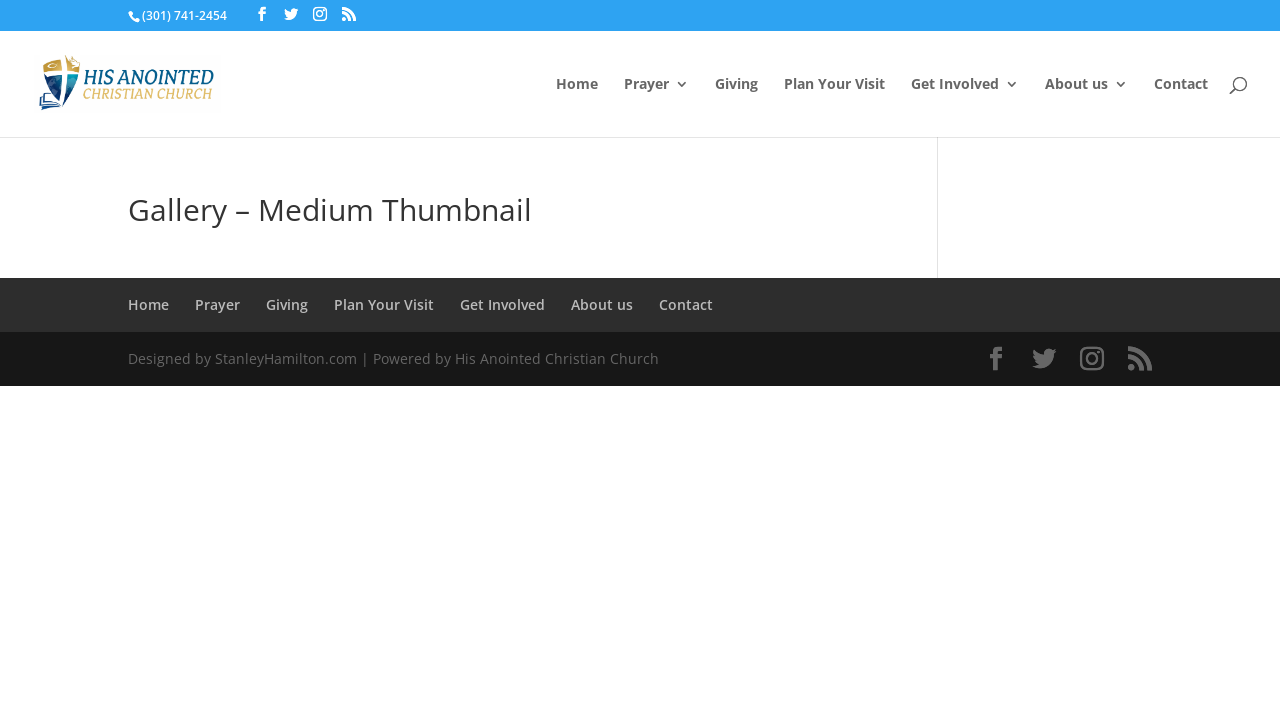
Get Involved (955, 85)
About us (1076, 85)
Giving (736, 85)
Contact (1181, 85)
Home (577, 85)
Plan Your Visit (834, 85)
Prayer (646, 85)
